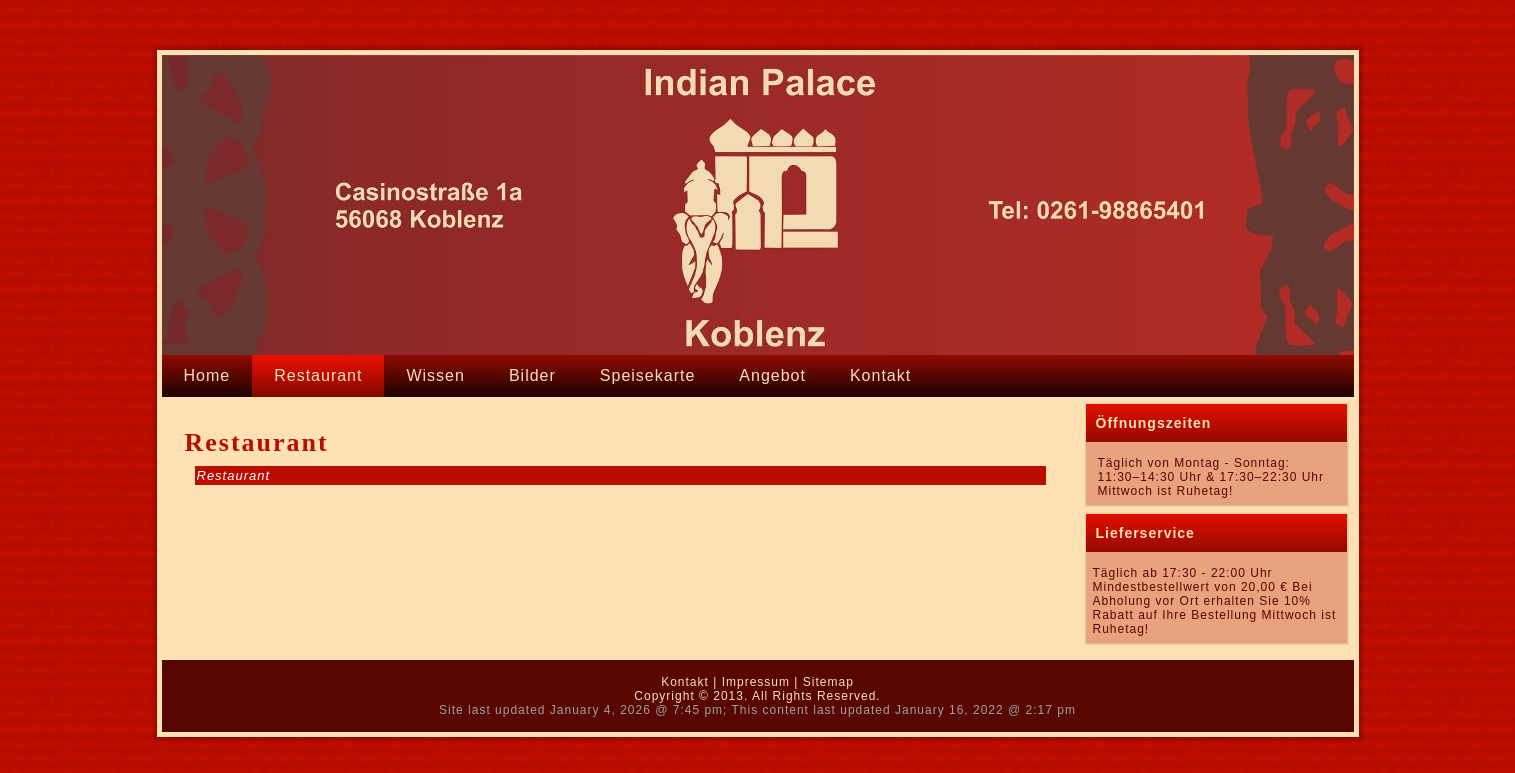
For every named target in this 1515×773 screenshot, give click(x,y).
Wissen (435, 375)
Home (207, 375)
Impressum (756, 682)
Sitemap (828, 682)
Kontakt (880, 375)
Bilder (532, 375)
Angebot (772, 375)
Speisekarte (648, 375)
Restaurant (318, 375)
